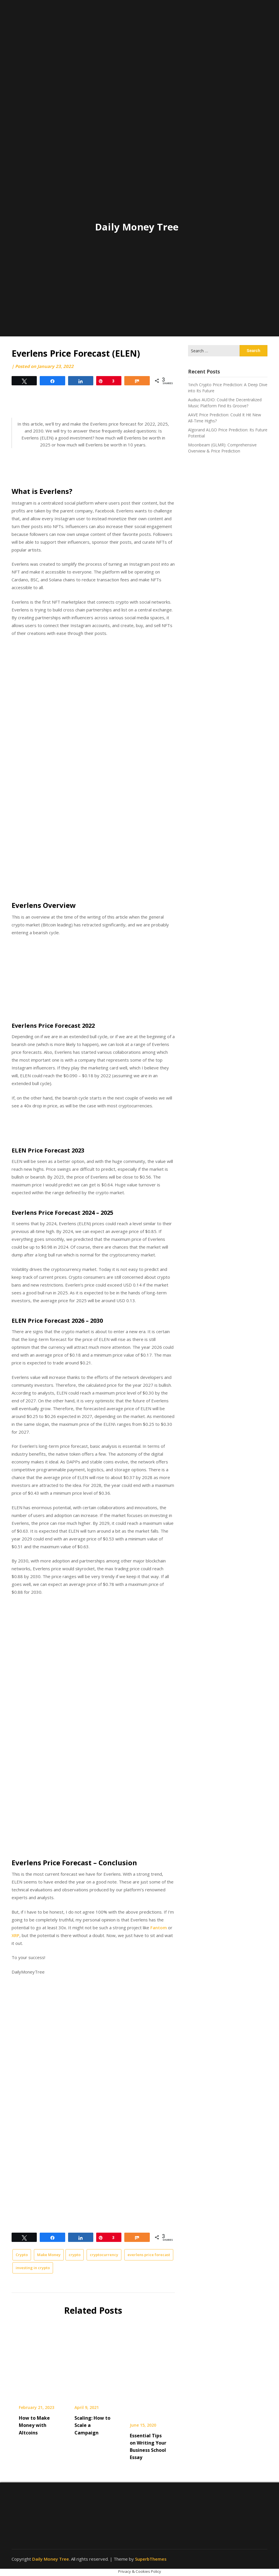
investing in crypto (33, 2267)
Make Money (49, 2254)
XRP (15, 1935)
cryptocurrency (104, 2254)
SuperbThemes (151, 2559)
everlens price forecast (148, 2254)
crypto (75, 2254)
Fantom (158, 1927)
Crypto (22, 2254)
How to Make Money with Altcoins (34, 2425)
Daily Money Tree (136, 226)
